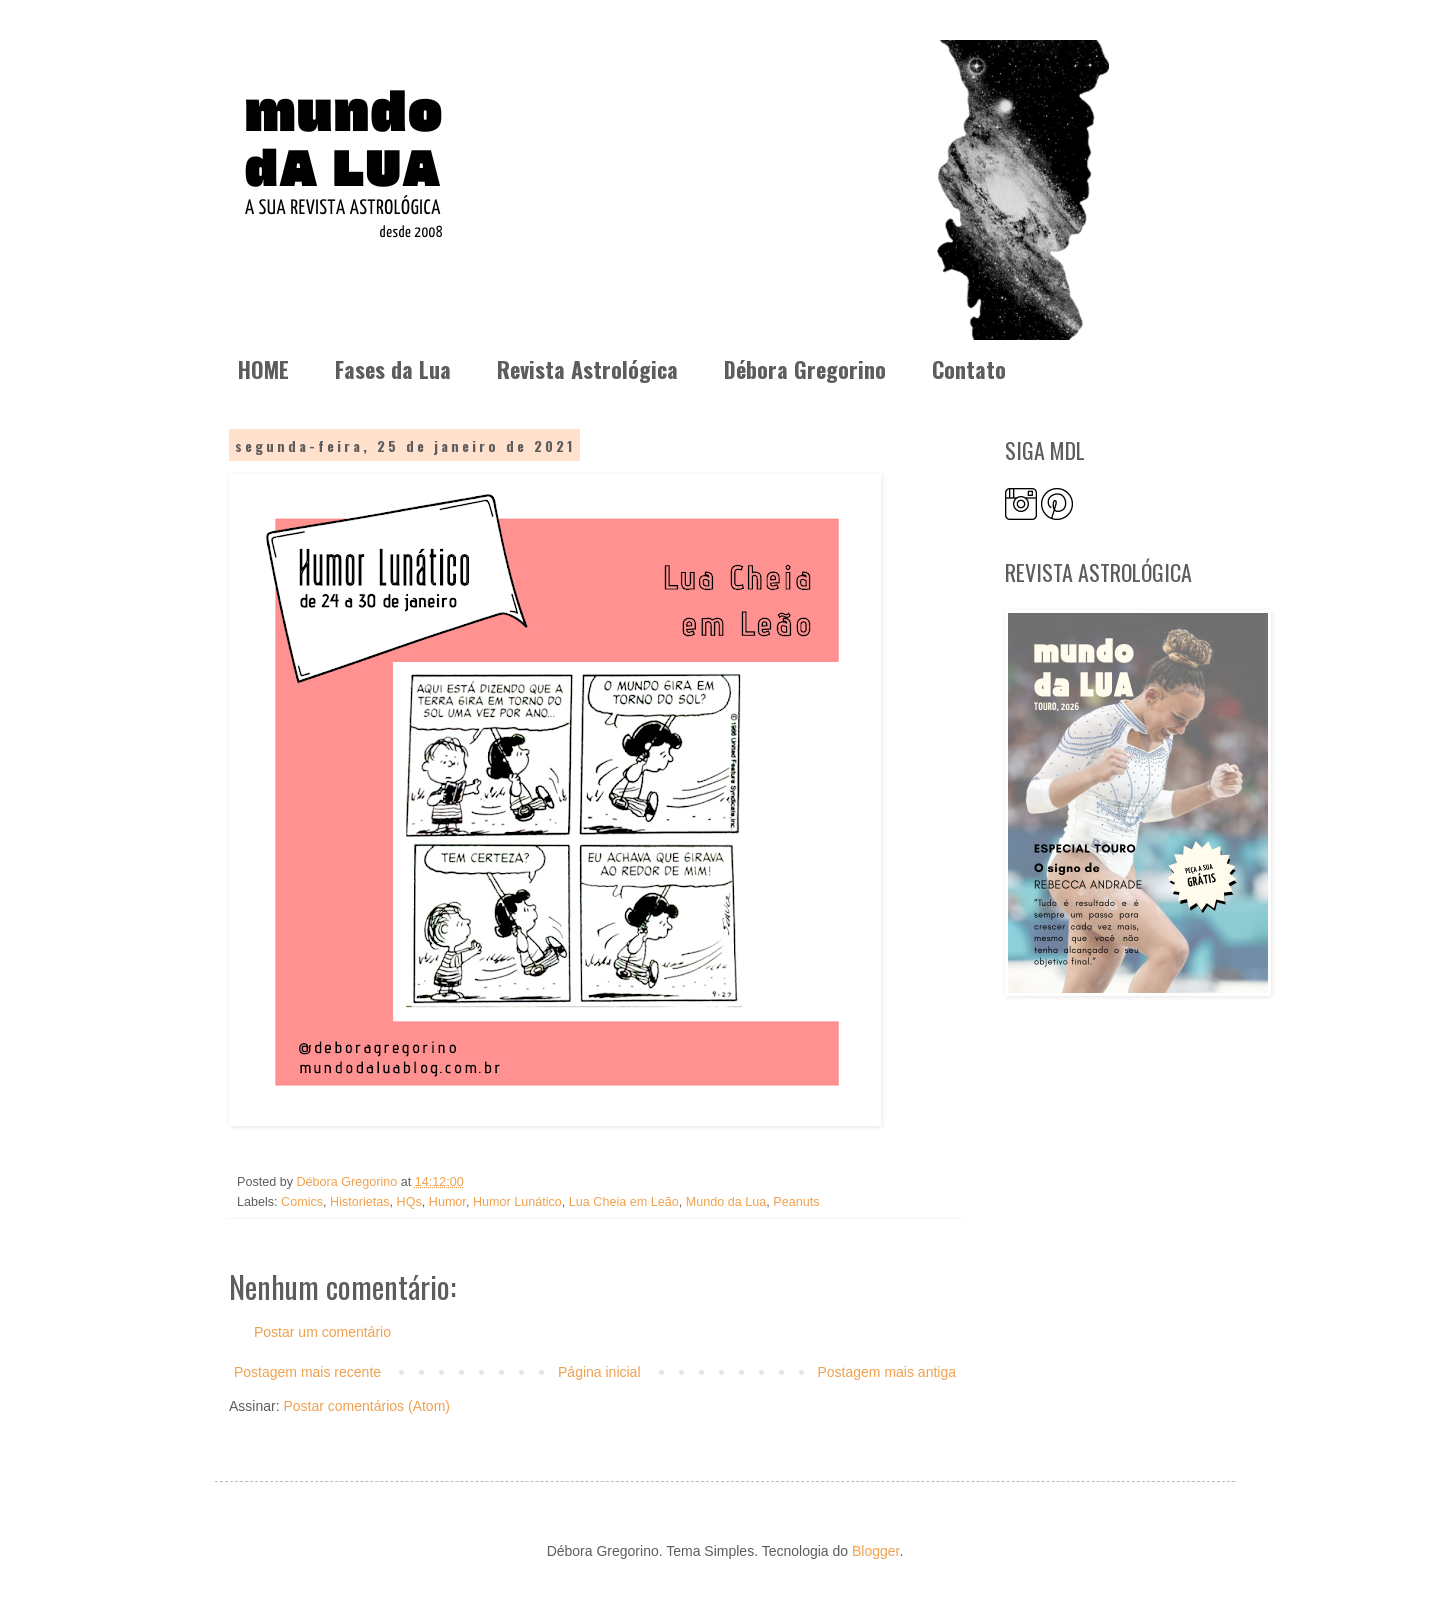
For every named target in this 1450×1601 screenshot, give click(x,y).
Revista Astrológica (587, 369)
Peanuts (796, 1202)
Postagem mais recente (307, 1372)
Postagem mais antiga (886, 1372)
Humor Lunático (517, 1202)
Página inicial (599, 1372)
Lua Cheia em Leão (624, 1202)
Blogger (875, 1551)
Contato (969, 369)
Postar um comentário (322, 1332)
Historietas (360, 1202)
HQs (409, 1202)
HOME (263, 369)
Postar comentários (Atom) (366, 1406)
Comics (302, 1202)
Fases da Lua (393, 369)
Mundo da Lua (726, 1202)
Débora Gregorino (805, 369)
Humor (447, 1202)
